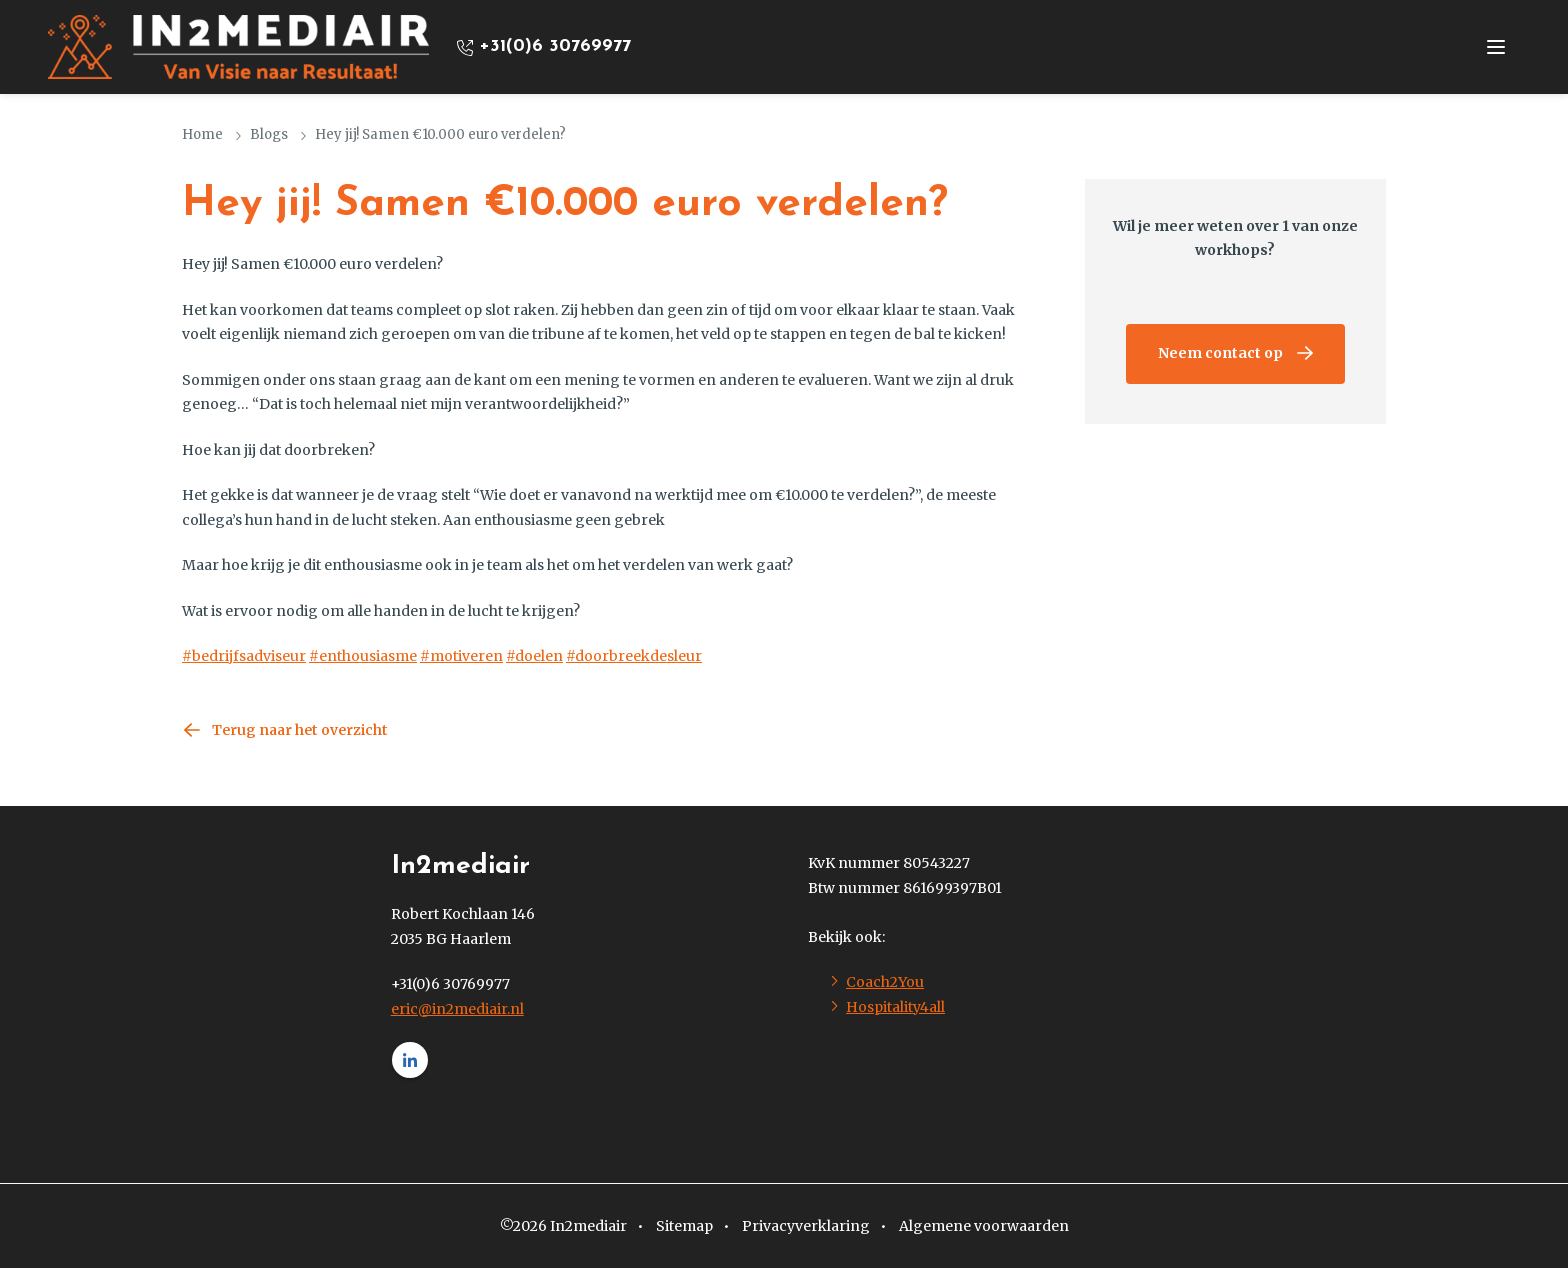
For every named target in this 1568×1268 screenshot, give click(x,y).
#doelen (534, 656)
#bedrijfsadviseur (244, 656)
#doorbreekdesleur (634, 656)
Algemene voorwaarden (984, 1226)
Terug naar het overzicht (300, 730)
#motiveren (461, 656)
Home (202, 134)
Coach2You (885, 982)
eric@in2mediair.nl (457, 1009)
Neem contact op (1220, 353)
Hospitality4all (895, 1007)
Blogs (269, 134)
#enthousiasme (363, 656)
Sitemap (684, 1226)
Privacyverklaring (806, 1226)
